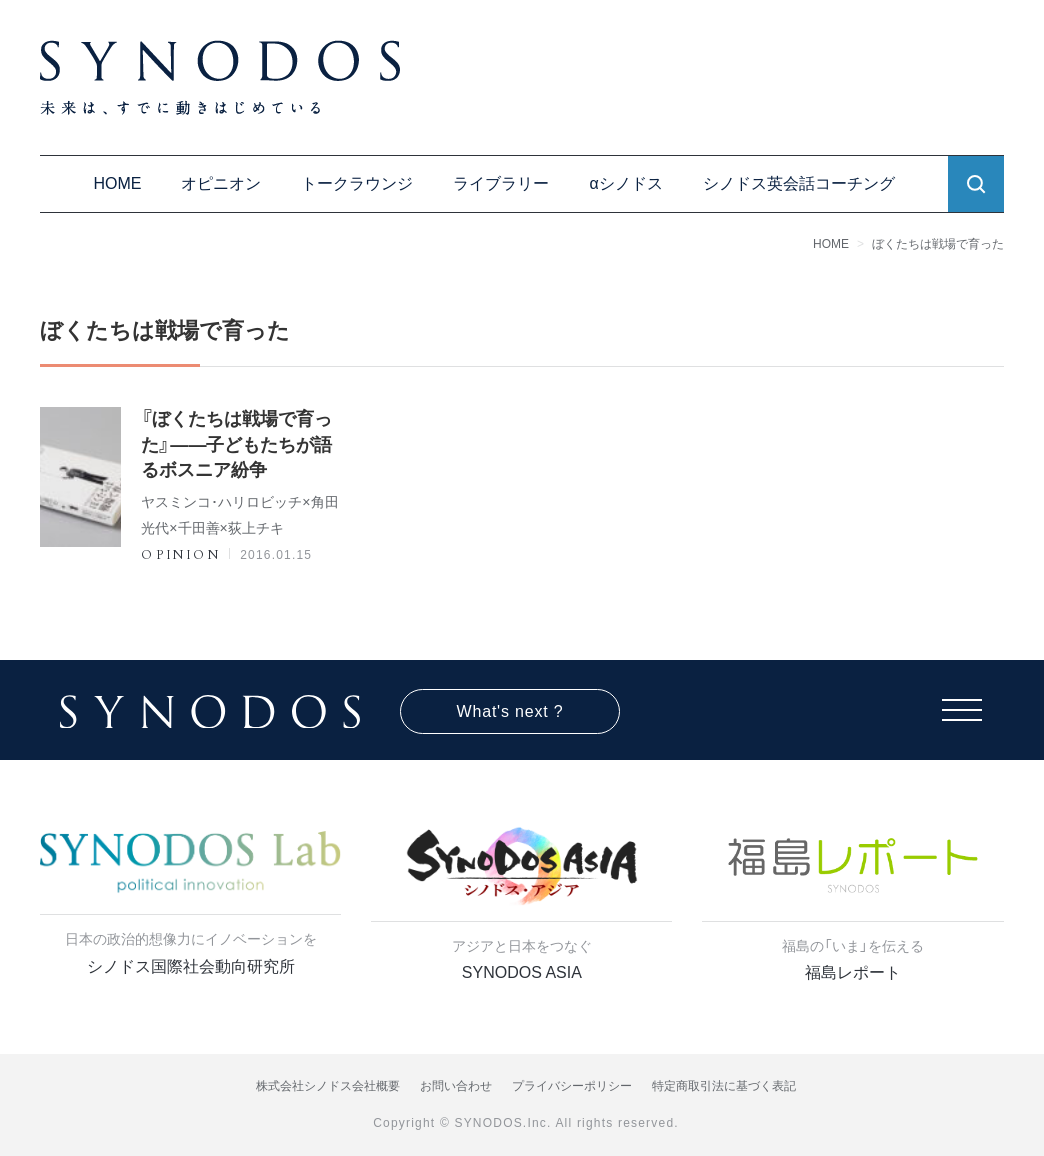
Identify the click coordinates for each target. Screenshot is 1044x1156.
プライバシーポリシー (572, 1086)
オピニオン (221, 183)
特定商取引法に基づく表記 (724, 1086)
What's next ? (510, 711)
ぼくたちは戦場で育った (938, 244)
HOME (117, 183)
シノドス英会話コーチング (799, 183)
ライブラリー (501, 183)
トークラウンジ (357, 183)
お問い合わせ (456, 1086)
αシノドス (625, 183)
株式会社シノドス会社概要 (328, 1086)
